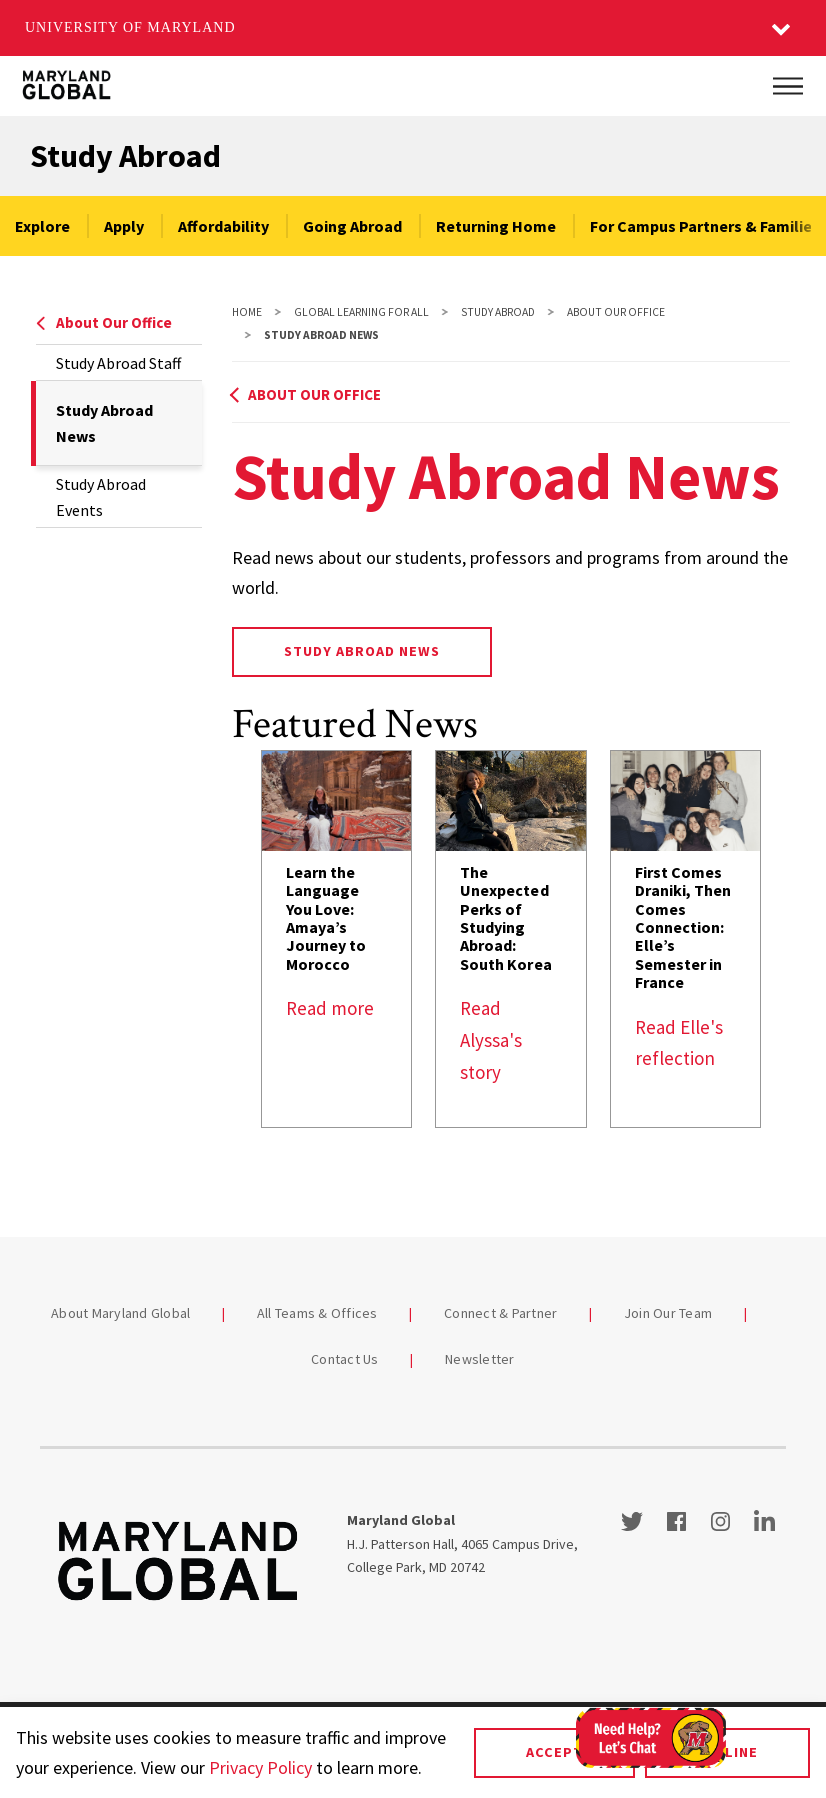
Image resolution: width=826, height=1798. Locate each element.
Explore (42, 226)
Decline (727, 1752)
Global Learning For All (361, 312)
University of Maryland (130, 27)
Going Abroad (352, 226)
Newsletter (480, 1359)
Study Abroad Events (101, 497)
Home (247, 312)
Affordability (223, 226)
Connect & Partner (500, 1313)
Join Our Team (668, 1313)
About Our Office (104, 322)
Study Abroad (125, 156)
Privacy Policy (260, 1767)
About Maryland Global (120, 1313)
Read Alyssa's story (491, 1039)
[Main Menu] (788, 86)
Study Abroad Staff (118, 363)
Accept (554, 1752)
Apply (124, 226)
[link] (336, 938)
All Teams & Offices (317, 1313)
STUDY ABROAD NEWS (362, 651)
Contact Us (345, 1359)
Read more (330, 1008)
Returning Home (496, 226)
